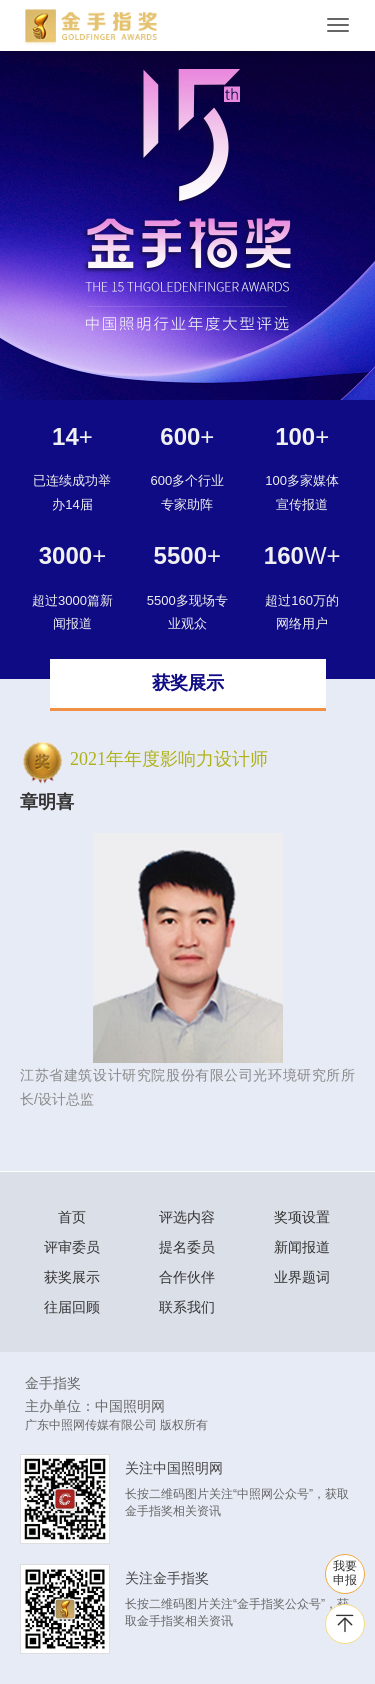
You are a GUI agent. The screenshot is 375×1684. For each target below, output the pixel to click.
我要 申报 (345, 1573)
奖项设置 (302, 1217)
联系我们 (187, 1307)
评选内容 (187, 1217)
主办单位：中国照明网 (95, 1406)
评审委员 (72, 1247)
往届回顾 (72, 1307)
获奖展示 (72, 1277)
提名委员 (187, 1247)
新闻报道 (302, 1247)
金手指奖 (53, 1383)
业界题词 (302, 1277)
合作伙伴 (187, 1277)
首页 (72, 1217)
